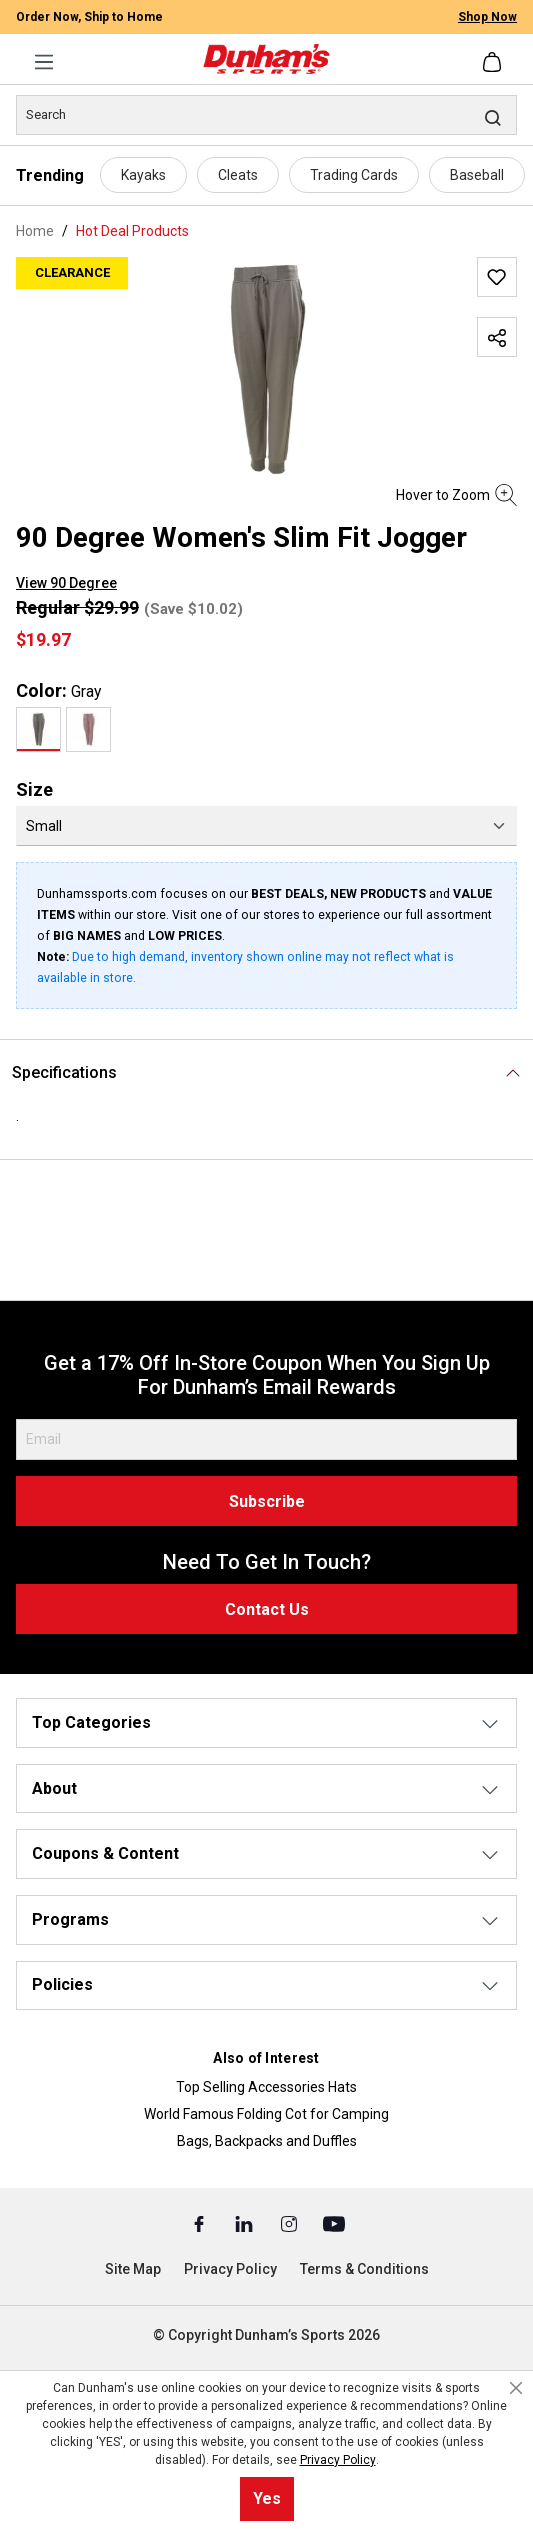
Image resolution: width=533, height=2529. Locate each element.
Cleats (238, 175)
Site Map (133, 2269)
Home (35, 231)
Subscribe (267, 1501)
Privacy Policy (230, 2269)
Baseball (477, 175)
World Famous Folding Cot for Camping (266, 2114)
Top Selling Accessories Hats (266, 2087)
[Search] (266, 115)
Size (34, 789)
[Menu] (44, 62)
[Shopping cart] (494, 62)
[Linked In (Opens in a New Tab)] (245, 2223)
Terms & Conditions (364, 2269)
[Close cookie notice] (516, 2388)
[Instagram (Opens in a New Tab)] (290, 2223)
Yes (267, 2498)
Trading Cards (354, 175)
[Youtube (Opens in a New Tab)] (334, 2223)
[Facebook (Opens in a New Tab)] (200, 2223)
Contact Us (267, 1609)
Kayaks (143, 175)
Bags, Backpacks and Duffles (267, 2141)
